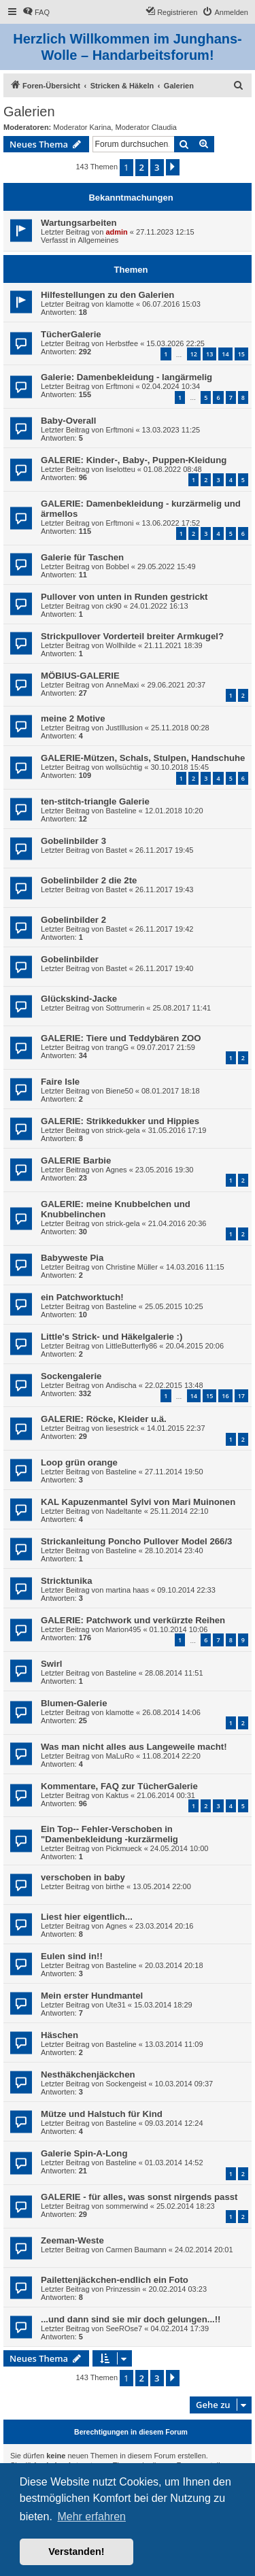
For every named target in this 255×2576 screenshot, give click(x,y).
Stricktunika (66, 1581)
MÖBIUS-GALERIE (80, 676)
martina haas (127, 1590)
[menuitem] (36, 12)
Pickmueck (123, 1848)
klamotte (119, 304)
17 (241, 1395)
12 (193, 354)
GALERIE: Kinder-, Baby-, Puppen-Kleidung (133, 460)
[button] (173, 167)
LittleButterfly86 (131, 1346)
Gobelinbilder (70, 959)
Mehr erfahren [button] (91, 2516)
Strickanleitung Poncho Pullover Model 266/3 (136, 1541)
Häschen (59, 2035)
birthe (114, 1886)
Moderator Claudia (146, 127)
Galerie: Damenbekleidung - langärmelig (126, 377)
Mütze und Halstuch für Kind (102, 2114)
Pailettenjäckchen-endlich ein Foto (114, 2280)
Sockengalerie (71, 1376)
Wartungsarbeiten (79, 223)
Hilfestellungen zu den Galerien (107, 295)
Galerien (29, 111)
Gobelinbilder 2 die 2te (89, 880)
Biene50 (119, 1091)
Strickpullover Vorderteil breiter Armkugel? (132, 636)
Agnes (115, 1170)
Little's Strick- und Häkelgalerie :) (111, 1337)
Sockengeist (125, 2084)
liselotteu (120, 469)
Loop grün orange (79, 1462)
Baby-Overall (68, 421)
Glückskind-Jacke (79, 999)
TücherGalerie (71, 334)
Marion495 (123, 1629)
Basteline (120, 811)
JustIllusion (123, 728)
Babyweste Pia (72, 1258)
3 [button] (156, 167)
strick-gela (122, 1130)
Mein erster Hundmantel (92, 1995)
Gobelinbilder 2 (73, 920)
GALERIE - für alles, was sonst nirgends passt (139, 2197)
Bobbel (117, 566)
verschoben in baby (83, 1877)
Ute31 (115, 2005)
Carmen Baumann (135, 2249)
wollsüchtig (123, 767)
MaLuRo (119, 1756)
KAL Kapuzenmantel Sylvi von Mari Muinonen (138, 1502)
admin (116, 232)
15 (241, 354)
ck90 (113, 606)
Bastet (115, 850)
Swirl (52, 1664)
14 (225, 354)
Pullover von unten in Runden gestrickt (124, 597)
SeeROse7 (123, 2328)
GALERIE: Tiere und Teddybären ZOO (121, 1038)
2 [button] (141, 167)
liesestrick (121, 1428)
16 (225, 1395)
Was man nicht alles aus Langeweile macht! (134, 1747)
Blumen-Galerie (74, 1703)
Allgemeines (98, 240)
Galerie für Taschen (82, 557)
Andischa (120, 1385)
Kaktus (117, 1795)
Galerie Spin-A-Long (84, 2153)
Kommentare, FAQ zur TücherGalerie (119, 1786)
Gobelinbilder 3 (73, 841)
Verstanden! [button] (76, 2551)
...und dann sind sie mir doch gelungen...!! (131, 2319)
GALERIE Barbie (76, 1160)
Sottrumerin (124, 1008)
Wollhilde (120, 645)
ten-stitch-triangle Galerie (95, 801)
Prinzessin (122, 2289)
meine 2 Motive (73, 718)
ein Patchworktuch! (82, 1297)
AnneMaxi (122, 685)
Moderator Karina (82, 127)
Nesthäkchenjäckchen (88, 2074)
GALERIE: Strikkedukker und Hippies (120, 1121)
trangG (117, 1047)
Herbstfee (121, 343)
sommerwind (126, 2206)
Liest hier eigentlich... (87, 1917)
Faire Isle (60, 1082)
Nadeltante (123, 1511)
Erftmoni (119, 386)
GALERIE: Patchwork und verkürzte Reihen (133, 1620)
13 (209, 354)
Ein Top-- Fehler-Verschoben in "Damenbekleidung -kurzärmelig (109, 1834)
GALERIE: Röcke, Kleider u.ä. (104, 1419)
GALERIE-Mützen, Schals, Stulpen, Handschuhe (143, 758)
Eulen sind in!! (72, 1956)
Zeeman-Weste (72, 2240)
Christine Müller (131, 1267)
